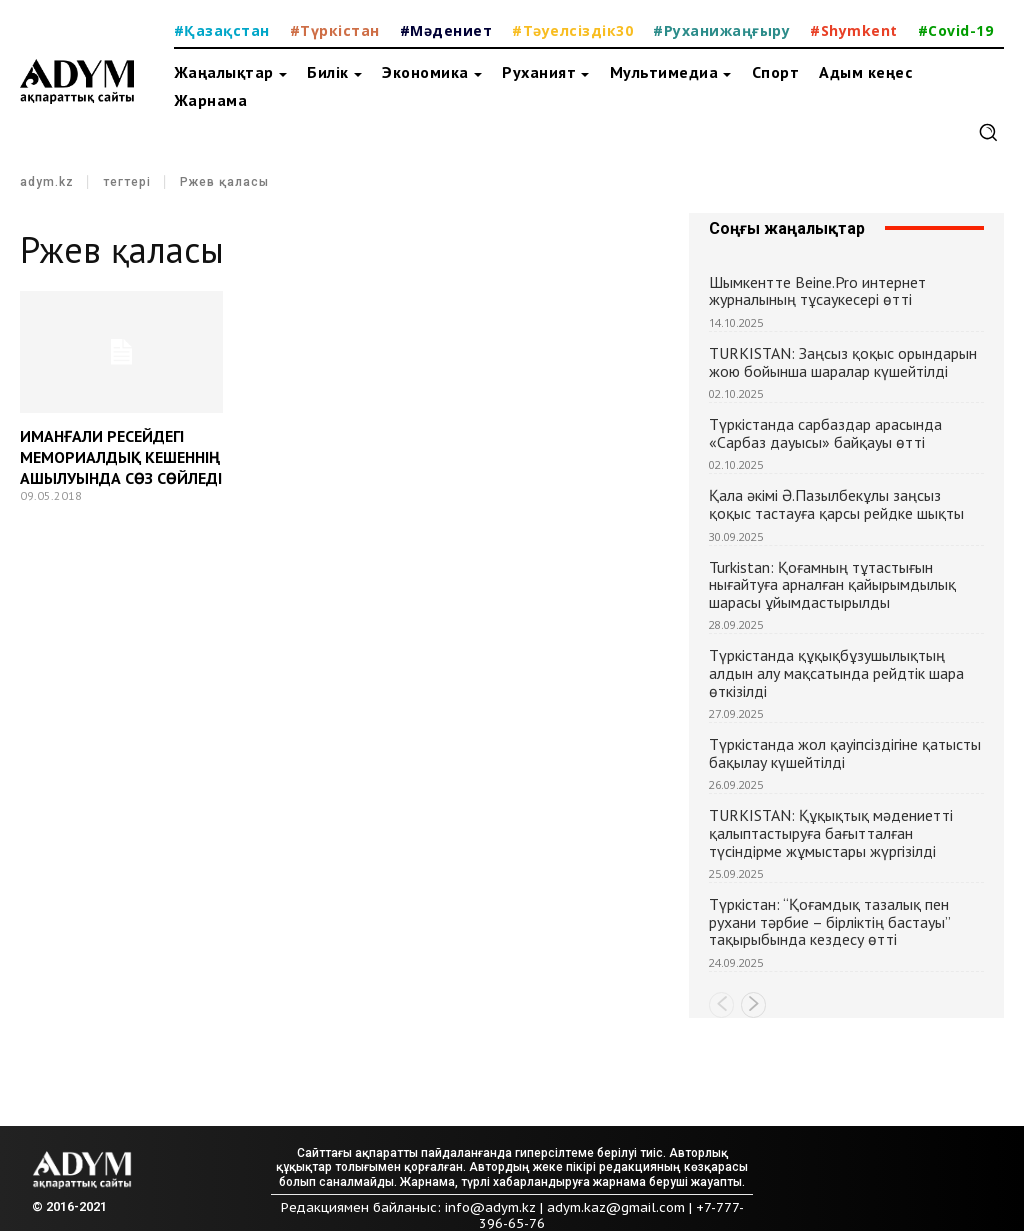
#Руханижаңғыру (721, 30)
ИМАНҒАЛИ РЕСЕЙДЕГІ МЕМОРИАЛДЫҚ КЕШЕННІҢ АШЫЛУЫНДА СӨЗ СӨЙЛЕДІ (121, 457)
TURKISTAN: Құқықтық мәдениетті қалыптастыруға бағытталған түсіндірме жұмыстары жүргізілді (831, 832)
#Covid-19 (956, 30)
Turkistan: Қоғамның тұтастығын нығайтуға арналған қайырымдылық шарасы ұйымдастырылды (832, 584)
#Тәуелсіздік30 (572, 30)
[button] (988, 132)
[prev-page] (721, 1005)
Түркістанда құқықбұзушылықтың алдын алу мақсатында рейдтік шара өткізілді (836, 672)
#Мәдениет (446, 30)
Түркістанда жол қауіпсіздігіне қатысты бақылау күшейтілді (845, 753)
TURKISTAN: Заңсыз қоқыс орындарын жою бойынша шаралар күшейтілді (843, 362)
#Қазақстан (222, 30)
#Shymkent (854, 30)
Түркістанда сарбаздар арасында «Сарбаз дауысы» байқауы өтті (825, 433)
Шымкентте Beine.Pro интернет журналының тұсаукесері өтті (817, 291)
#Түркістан (335, 30)
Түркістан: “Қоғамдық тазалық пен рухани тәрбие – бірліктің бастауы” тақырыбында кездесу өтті (829, 921)
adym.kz (47, 182)
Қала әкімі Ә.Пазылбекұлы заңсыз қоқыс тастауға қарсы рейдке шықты (836, 504)
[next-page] (753, 1005)
